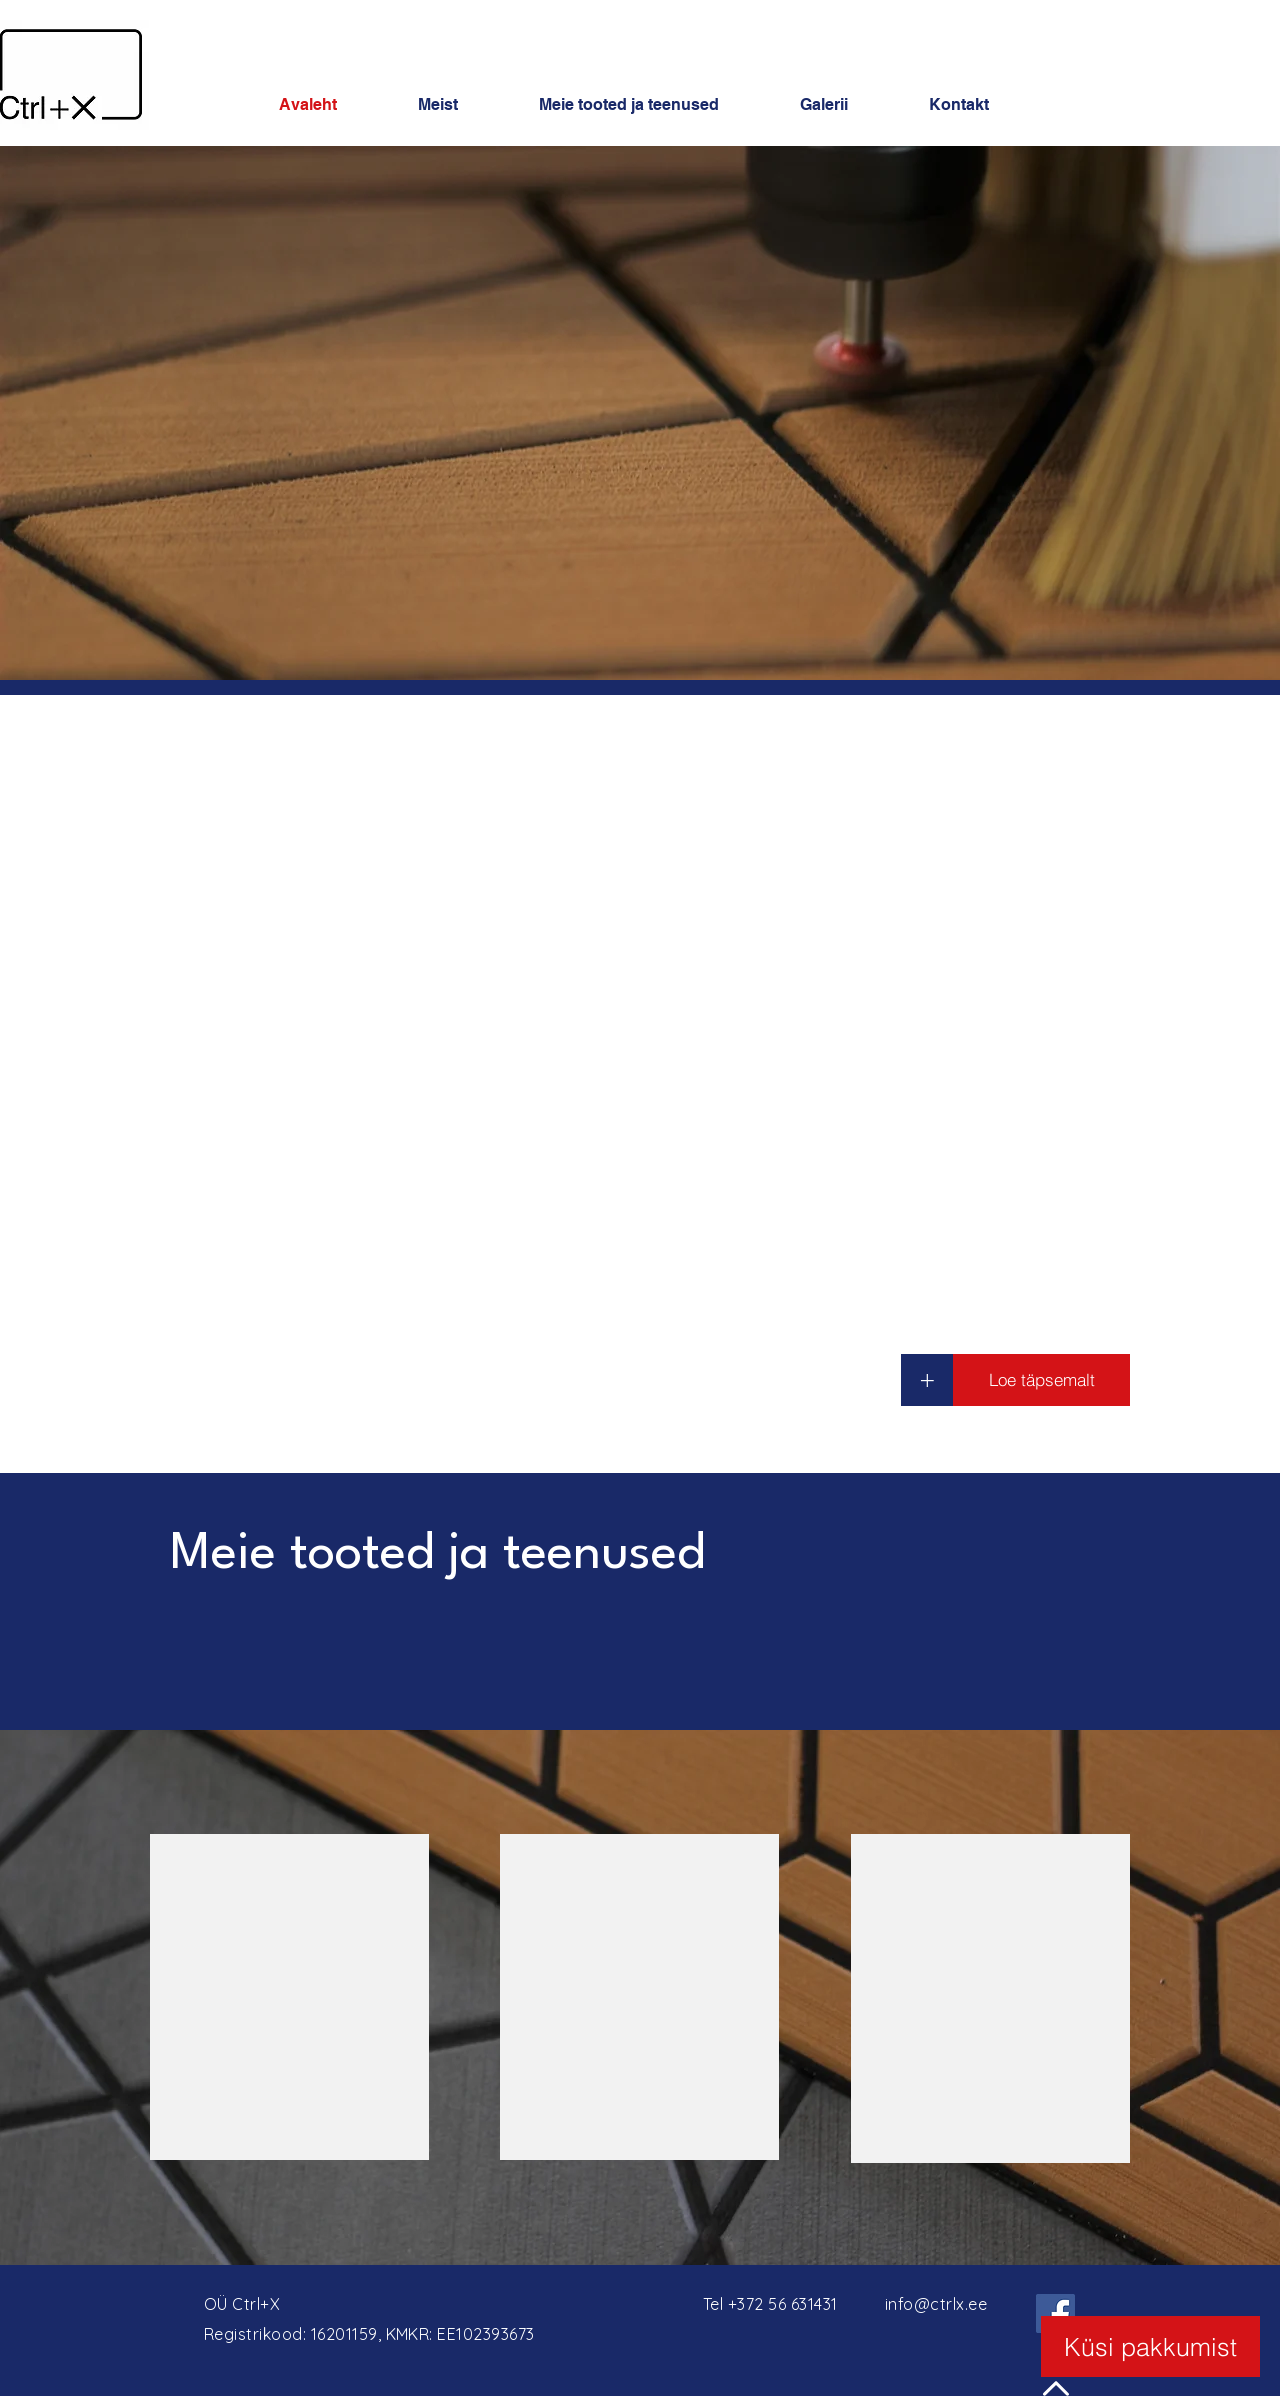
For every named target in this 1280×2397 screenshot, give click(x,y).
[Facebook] (1055, 2313)
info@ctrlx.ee (936, 2304)
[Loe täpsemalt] (1041, 1380)
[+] (927, 1380)
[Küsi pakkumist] (1150, 2346)
